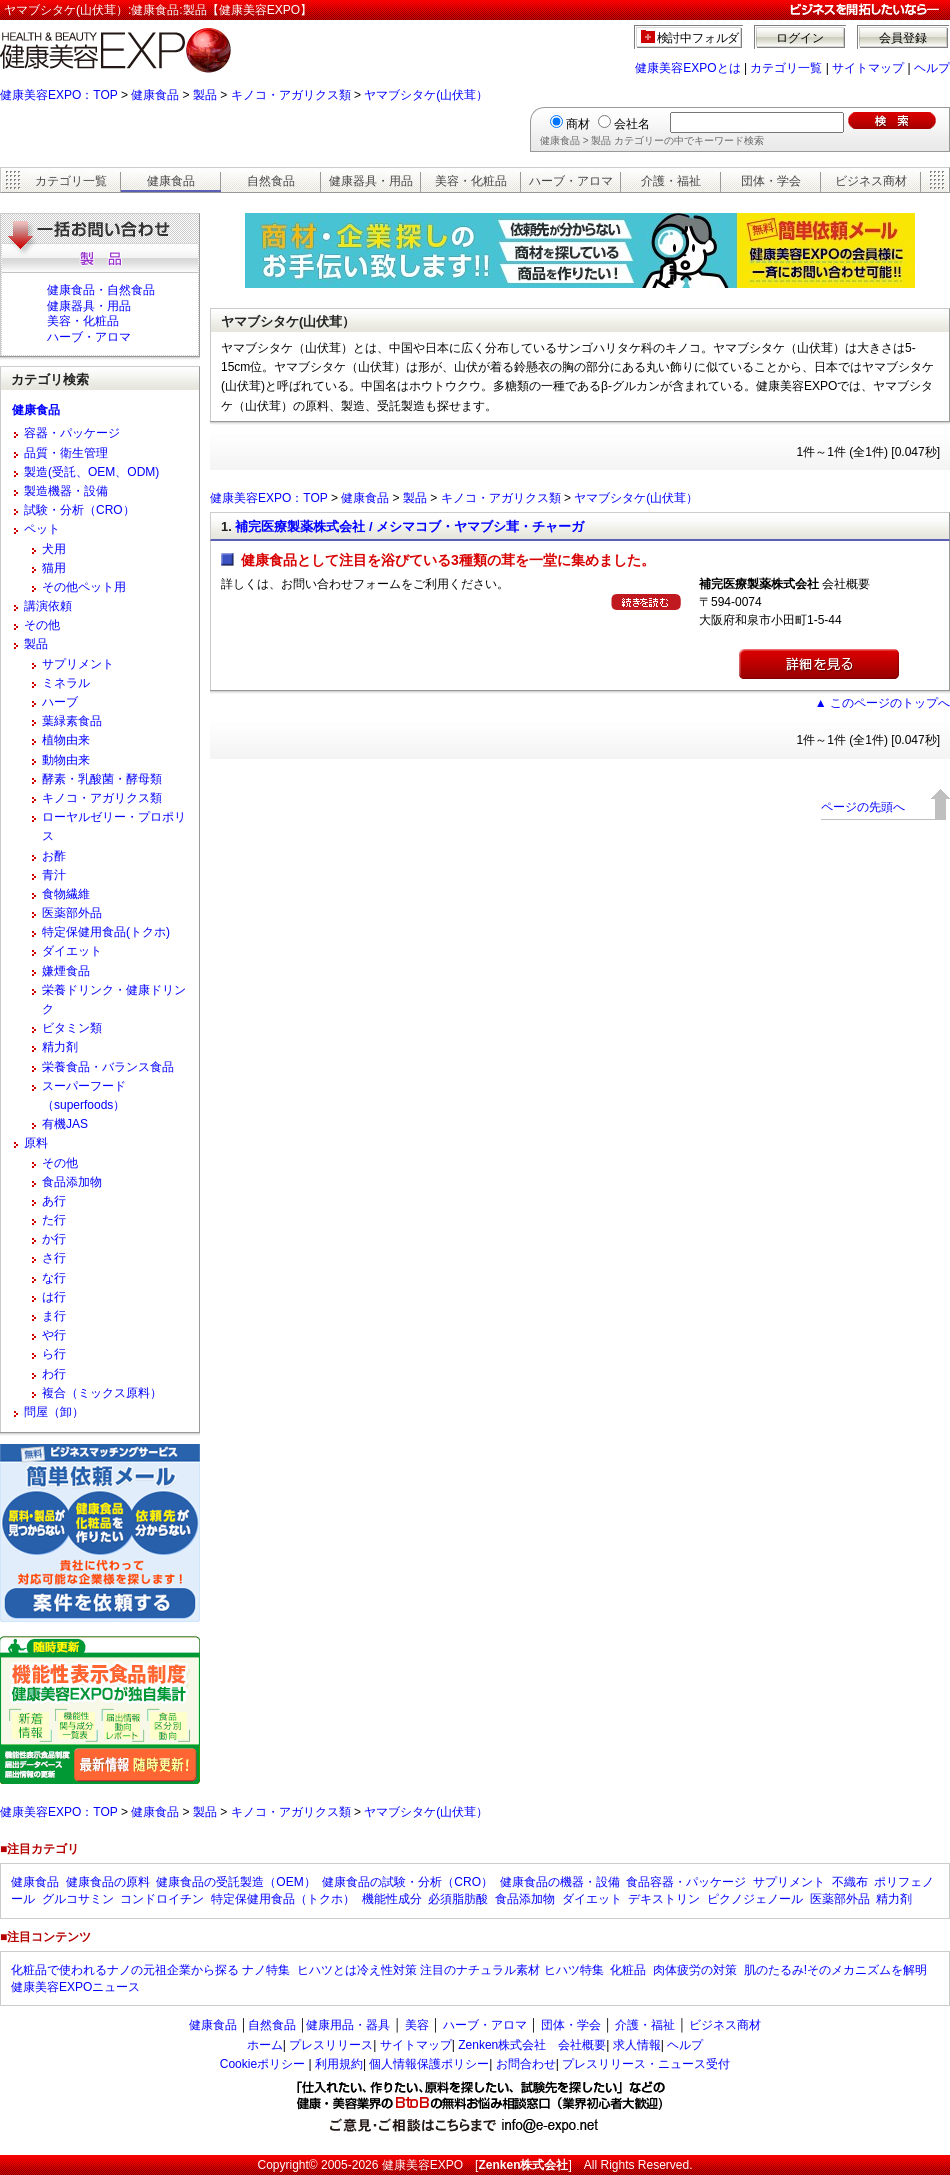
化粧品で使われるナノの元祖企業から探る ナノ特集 (150, 1970)
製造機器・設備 (66, 491)
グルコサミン (78, 1899)
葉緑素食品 (72, 721)
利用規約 (339, 2064)
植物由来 (66, 740)
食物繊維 (66, 894)
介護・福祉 (671, 181)
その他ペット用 (84, 587)
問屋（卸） (54, 1412)
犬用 (54, 549)
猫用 (54, 568)
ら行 (54, 1354)
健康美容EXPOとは (687, 68)
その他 (42, 625)
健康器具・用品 (371, 181)
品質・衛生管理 (66, 453)
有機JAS (65, 1124)
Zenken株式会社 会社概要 (532, 2045)
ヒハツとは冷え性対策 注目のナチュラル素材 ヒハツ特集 (450, 1970)
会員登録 (903, 38)
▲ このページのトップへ (882, 703)
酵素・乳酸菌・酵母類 (102, 779)
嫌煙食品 (66, 971)
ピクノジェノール (755, 1899)
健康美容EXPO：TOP (59, 95)
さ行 (54, 1258)
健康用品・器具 (348, 2025)
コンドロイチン (162, 1899)
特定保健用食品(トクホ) (106, 932)
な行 (54, 1278)
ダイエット (72, 951)
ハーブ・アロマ (571, 181)
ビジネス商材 (871, 181)
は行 (54, 1297)
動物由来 (66, 760)
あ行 (54, 1201)
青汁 (54, 875)
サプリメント (78, 664)
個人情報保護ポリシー (429, 2064)
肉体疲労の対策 (695, 1970)
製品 (205, 95)
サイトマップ (868, 68)
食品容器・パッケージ (686, 1882)
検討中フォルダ (698, 38)
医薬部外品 (72, 913)
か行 (54, 1239)
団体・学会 (771, 181)
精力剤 (60, 1047)
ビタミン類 (72, 1028)
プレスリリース (331, 2045)
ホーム (265, 2045)
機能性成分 (392, 1899)
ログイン (800, 38)
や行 (54, 1335)
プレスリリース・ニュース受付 (646, 2064)
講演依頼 (48, 606)
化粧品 (628, 1970)
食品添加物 (72, 1182)
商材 (578, 124)
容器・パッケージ (72, 433)
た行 (54, 1220)
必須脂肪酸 (458, 1899)
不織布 (850, 1882)
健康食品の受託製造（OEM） (235, 1882)
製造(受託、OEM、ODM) (91, 472)
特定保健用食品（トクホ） (283, 1899)
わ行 (54, 1374)
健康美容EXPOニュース (75, 1987)
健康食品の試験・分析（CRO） (407, 1882)
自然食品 (271, 181)
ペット (42, 529)
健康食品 (155, 95)
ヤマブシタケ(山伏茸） (426, 95)
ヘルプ (932, 68)
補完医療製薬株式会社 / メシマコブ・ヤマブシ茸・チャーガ (409, 526)
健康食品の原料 (108, 1882)
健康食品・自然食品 (101, 290)
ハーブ (60, 702)
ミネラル (66, 683)
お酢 (54, 856)
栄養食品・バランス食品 (108, 1067)
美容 (417, 2025)
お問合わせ (526, 2064)
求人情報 (637, 2045)
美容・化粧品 (471, 181)
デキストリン (664, 1899)
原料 (36, 1143)
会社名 (632, 124)
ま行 (54, 1316)
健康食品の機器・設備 (560, 1882)
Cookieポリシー (262, 2064)
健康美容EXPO (422, 2165)
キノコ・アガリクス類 (291, 95)
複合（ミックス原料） (102, 1393)
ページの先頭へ (863, 807)
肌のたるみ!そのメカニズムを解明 (835, 1970)
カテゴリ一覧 (786, 68)
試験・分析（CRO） (79, 510)
